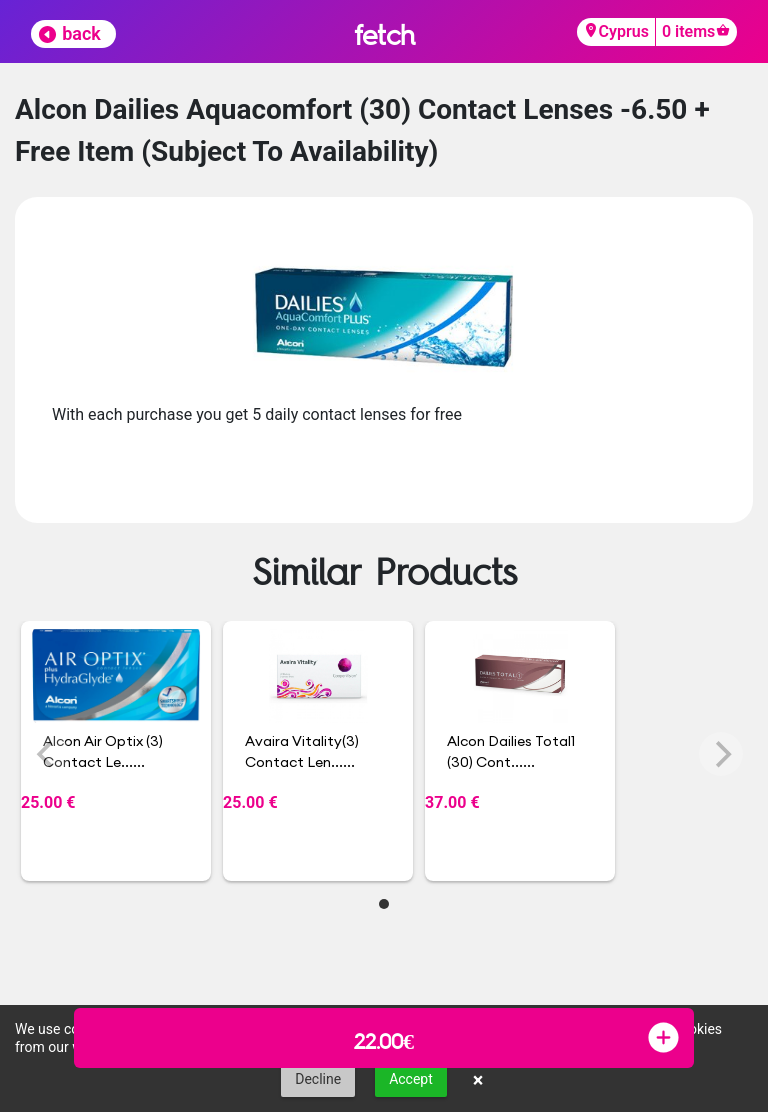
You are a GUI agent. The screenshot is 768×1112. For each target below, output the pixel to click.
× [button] (478, 1080)
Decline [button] (318, 1079)
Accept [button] (411, 1079)
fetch (384, 34)
